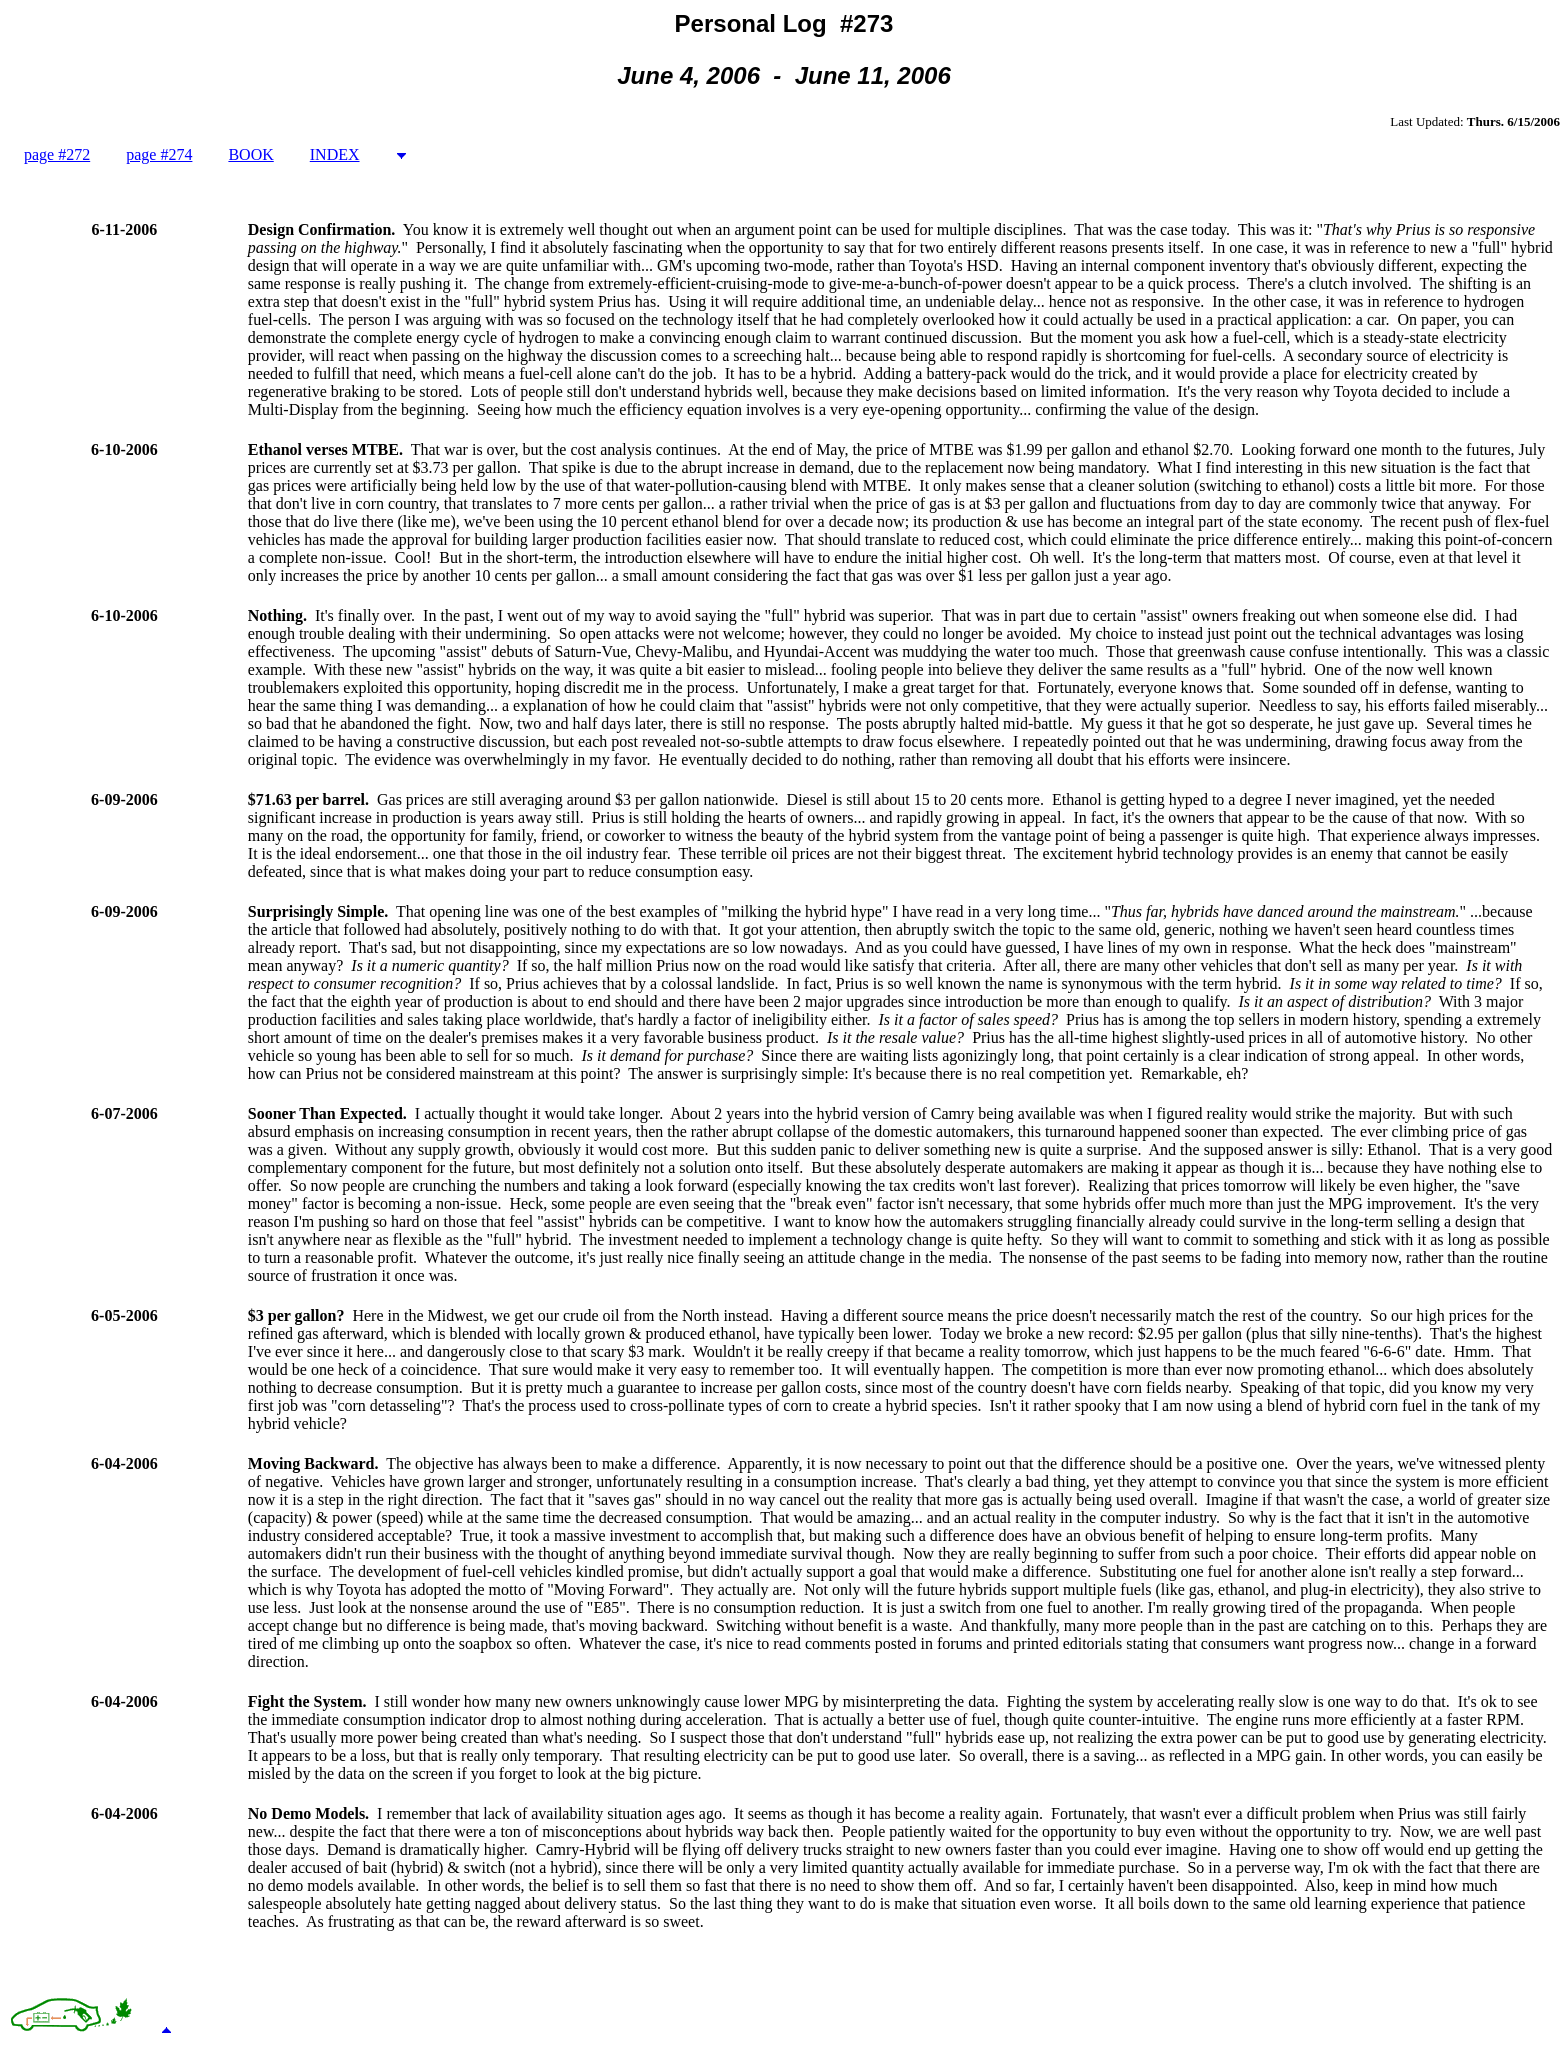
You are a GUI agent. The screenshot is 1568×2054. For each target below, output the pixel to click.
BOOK (250, 154)
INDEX (335, 154)
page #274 (159, 154)
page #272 (57, 154)
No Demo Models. (308, 1813)
